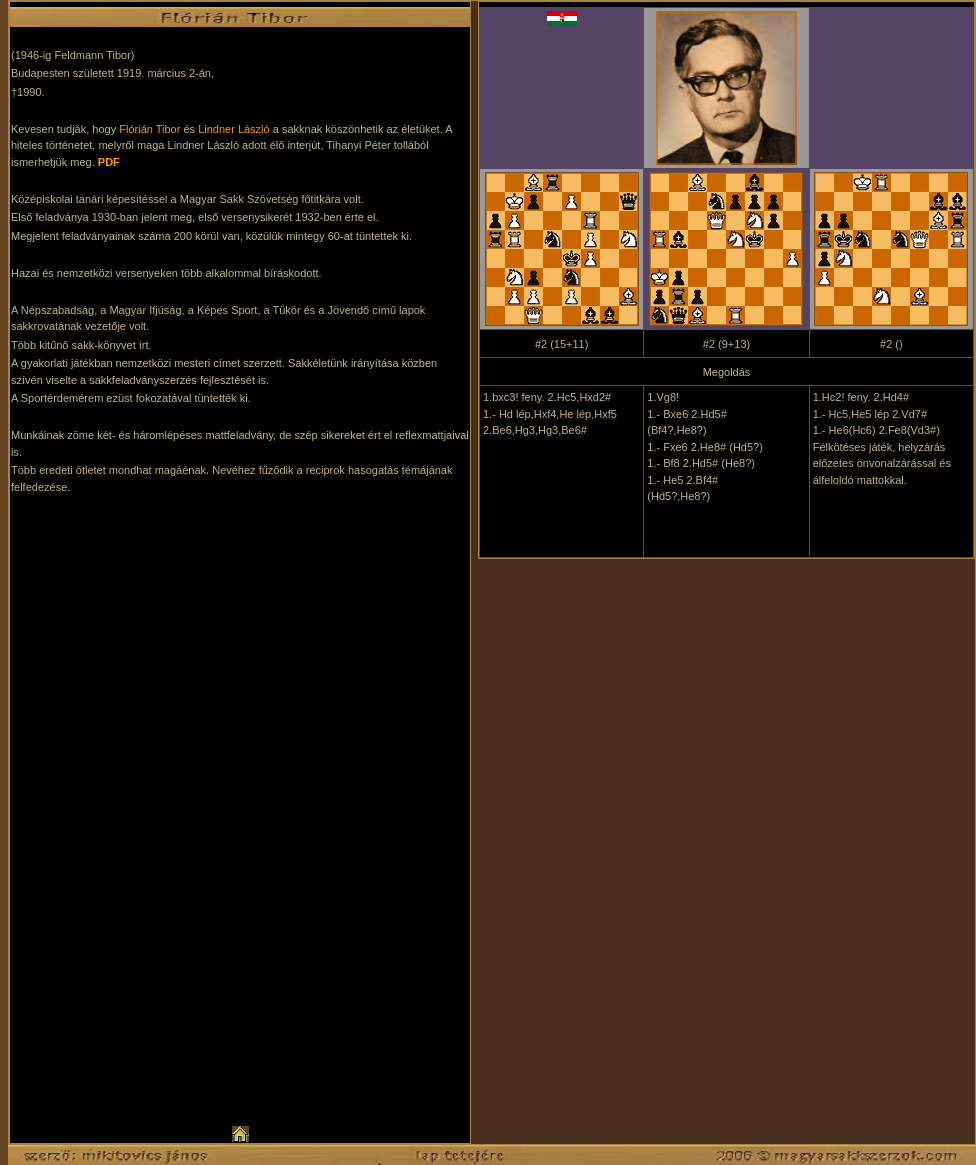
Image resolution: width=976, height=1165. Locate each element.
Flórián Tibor (149, 129)
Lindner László (234, 129)
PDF (109, 162)
